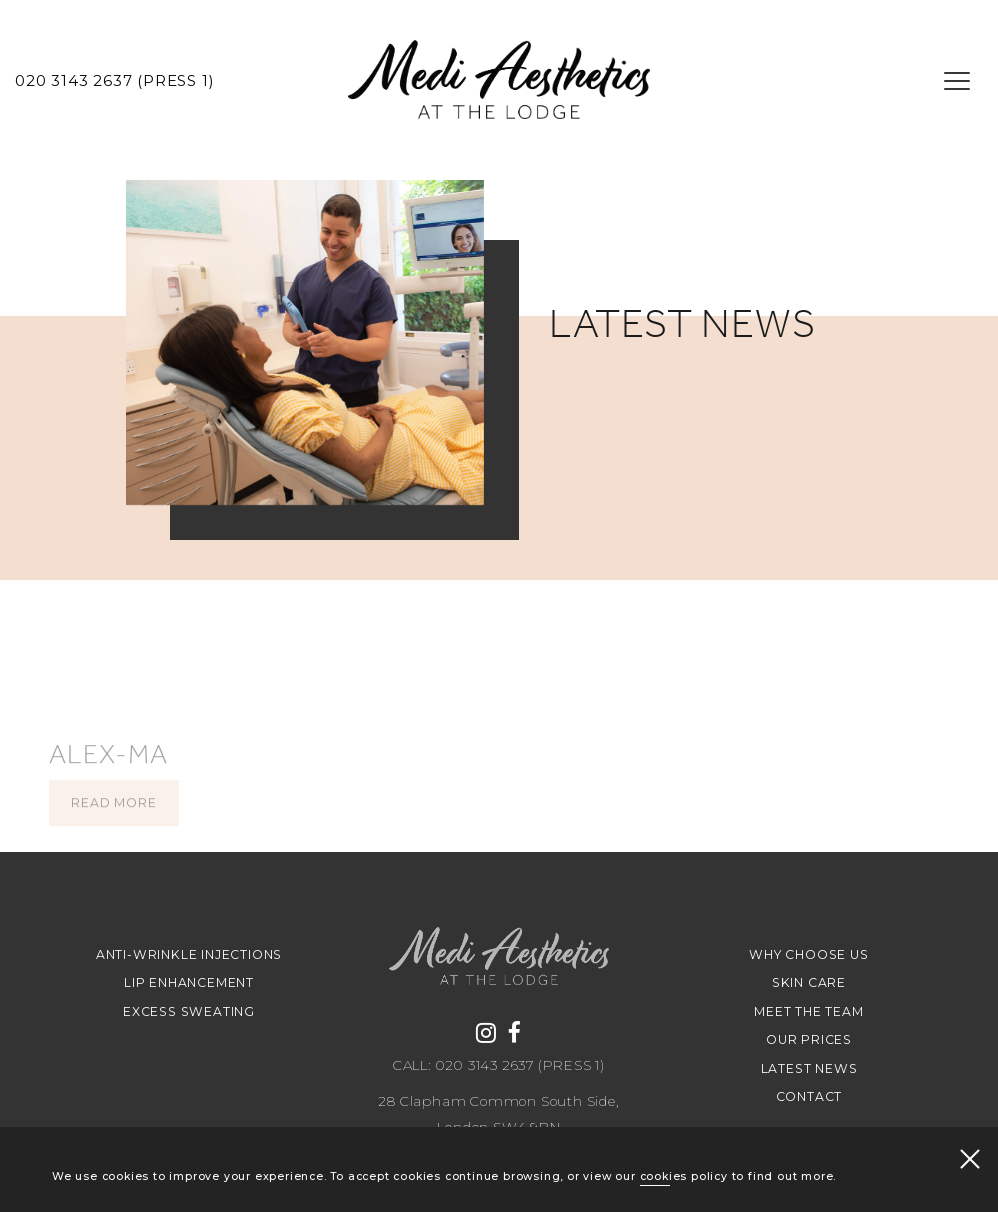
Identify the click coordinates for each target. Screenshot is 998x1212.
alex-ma (108, 786)
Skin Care (809, 982)
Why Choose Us (808, 954)
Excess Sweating (189, 1011)
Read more (113, 834)
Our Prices (809, 1039)
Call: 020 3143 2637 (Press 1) (499, 1066)
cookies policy (684, 1177)
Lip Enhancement (189, 982)
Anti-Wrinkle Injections (189, 954)
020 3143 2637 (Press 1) (114, 81)
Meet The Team (808, 1011)
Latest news (809, 1068)
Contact (809, 1096)
